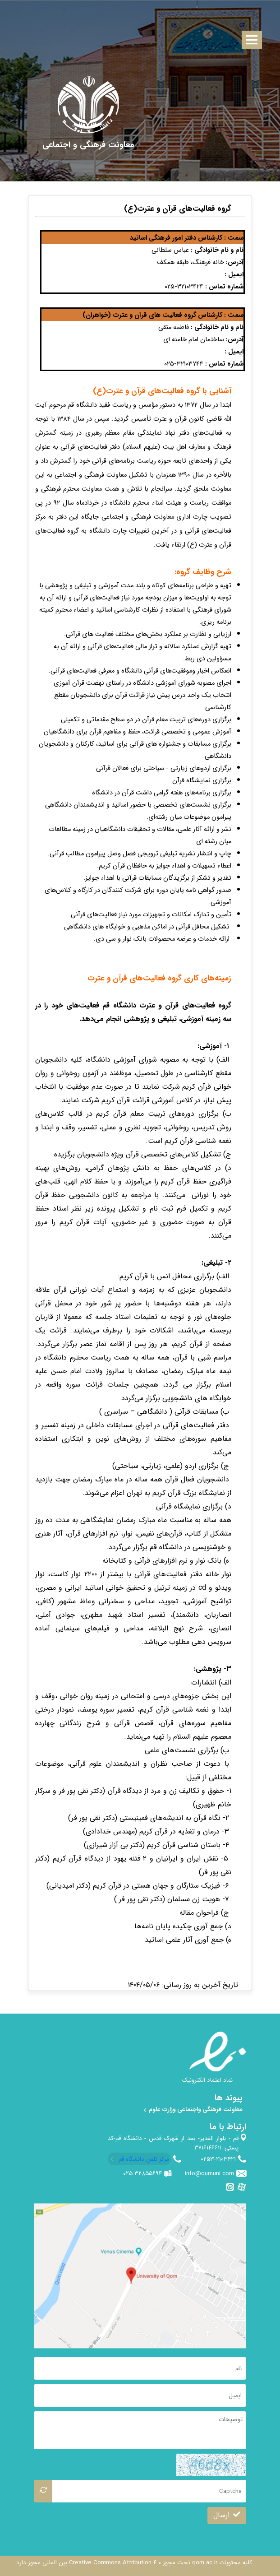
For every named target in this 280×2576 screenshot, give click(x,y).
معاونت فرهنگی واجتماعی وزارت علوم (193, 2109)
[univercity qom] (88, 105)
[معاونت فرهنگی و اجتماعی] (88, 145)
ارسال (226, 2515)
